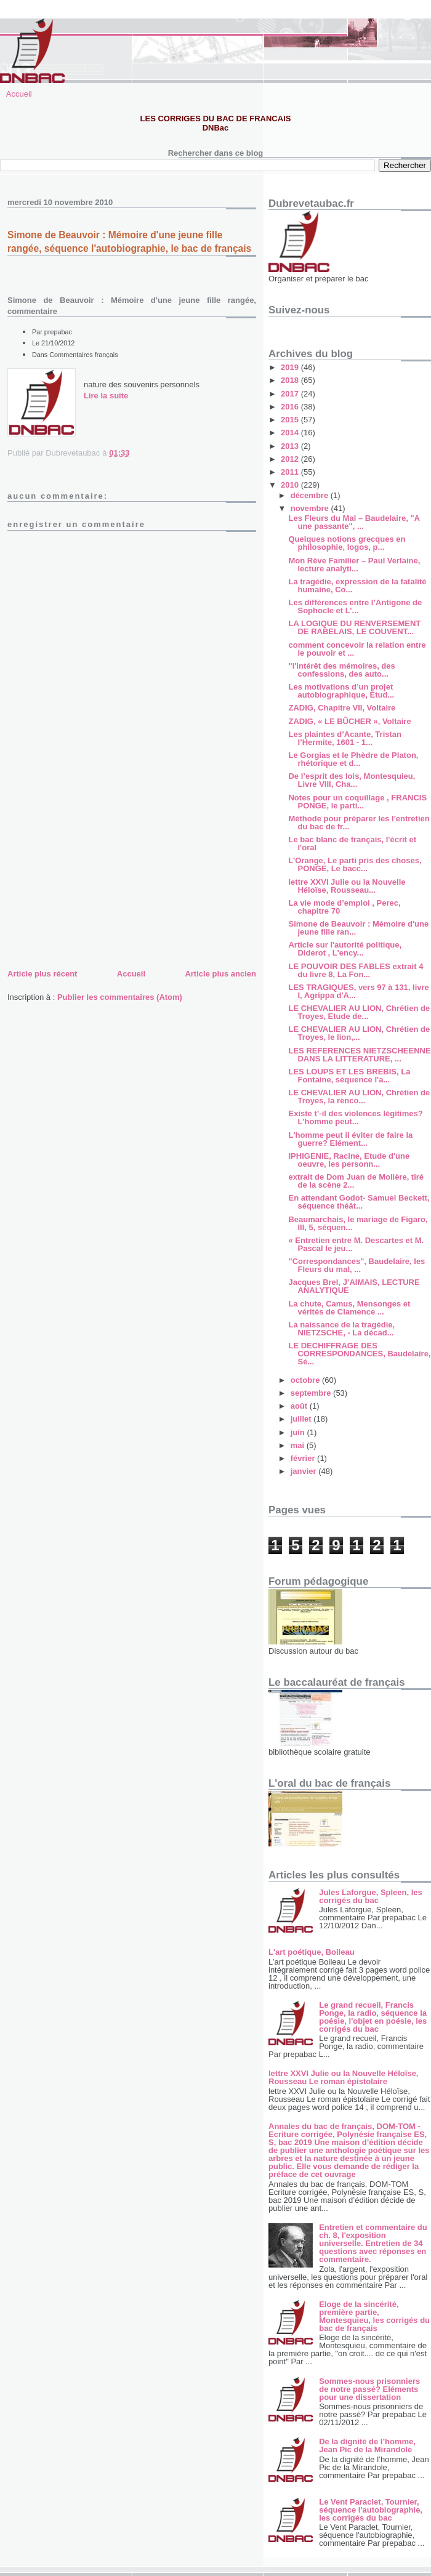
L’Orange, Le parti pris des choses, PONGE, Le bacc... (354, 864)
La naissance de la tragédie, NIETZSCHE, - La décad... (341, 1328)
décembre (311, 495)
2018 (291, 380)
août (300, 1406)
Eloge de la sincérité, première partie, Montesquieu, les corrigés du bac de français (374, 2316)
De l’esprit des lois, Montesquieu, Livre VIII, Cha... (351, 780)
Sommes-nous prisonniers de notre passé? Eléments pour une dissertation (369, 2389)
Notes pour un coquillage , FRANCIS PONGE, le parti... (357, 801)
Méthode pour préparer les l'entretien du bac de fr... (358, 822)
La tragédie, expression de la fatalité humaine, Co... (357, 585)
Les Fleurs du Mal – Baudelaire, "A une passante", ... (353, 522)
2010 (291, 484)
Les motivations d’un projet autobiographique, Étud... (341, 690)
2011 (291, 472)
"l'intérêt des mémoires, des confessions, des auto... (341, 669)
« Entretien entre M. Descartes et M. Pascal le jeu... (356, 1244)
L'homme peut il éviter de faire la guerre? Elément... (350, 1139)
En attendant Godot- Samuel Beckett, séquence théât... (358, 1201)
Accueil (19, 94)
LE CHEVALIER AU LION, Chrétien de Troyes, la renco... (359, 1096)
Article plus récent (42, 973)
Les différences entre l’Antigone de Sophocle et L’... (355, 606)
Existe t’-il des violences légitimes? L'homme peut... (355, 1117)
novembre (311, 508)
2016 (291, 406)
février (304, 1458)
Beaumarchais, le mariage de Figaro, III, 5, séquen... (357, 1223)
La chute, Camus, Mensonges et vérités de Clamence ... (349, 1307)
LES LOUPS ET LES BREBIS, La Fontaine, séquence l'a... (349, 1075)
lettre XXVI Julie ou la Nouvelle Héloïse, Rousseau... (346, 886)
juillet (302, 1418)
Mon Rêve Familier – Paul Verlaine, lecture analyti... (354, 564)
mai (299, 1445)
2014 (291, 432)
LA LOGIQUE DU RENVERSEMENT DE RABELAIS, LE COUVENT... (354, 627)
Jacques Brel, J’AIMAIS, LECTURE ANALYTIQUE (353, 1286)
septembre (312, 1393)
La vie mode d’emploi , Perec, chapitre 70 (344, 907)
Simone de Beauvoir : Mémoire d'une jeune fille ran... (358, 927)
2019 (291, 367)
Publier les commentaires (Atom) (119, 997)
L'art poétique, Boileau (311, 1952)
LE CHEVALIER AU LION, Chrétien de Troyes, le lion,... (359, 1033)
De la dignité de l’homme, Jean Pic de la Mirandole (367, 2445)
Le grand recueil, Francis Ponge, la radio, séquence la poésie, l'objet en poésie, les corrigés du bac (373, 2017)
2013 (291, 446)
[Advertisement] (99, 880)
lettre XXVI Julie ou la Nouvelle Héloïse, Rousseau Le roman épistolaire (343, 2077)
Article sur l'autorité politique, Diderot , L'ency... (344, 948)
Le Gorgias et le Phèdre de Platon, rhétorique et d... (353, 759)
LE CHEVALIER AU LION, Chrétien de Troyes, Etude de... (359, 1012)
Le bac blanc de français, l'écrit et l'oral (352, 843)
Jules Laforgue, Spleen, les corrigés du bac (370, 1896)
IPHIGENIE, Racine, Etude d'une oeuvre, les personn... (348, 1160)
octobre (306, 1380)
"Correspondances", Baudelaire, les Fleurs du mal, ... (356, 1265)
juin (299, 1432)
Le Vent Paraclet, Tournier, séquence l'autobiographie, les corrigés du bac (370, 2509)
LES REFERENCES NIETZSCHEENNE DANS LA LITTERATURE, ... (359, 1054)
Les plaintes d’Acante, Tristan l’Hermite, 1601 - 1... (344, 738)
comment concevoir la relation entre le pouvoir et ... (356, 649)
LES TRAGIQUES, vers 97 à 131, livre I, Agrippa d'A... (358, 991)
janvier (305, 1471)
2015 (291, 419)
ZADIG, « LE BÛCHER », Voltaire (349, 721)
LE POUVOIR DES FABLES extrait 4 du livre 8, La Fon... (355, 970)
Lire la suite (106, 395)
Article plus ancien (220, 973)
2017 (291, 393)
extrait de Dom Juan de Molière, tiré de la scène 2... (356, 1180)
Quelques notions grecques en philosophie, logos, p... (346, 543)
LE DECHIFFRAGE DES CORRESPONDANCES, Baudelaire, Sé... (359, 1353)
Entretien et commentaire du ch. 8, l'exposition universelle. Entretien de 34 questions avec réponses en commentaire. (373, 2243)
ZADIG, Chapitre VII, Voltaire (341, 707)
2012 (291, 459)
